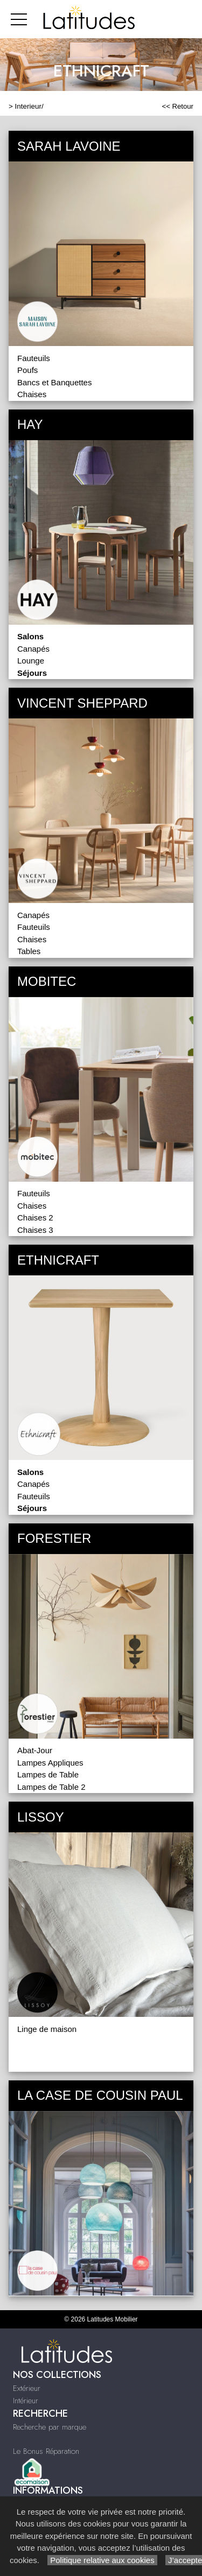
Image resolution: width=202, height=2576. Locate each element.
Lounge (30, 660)
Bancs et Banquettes (54, 382)
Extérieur (26, 2388)
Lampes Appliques (50, 1762)
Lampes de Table (48, 1774)
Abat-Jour (34, 1750)
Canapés (33, 648)
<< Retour (177, 106)
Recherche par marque (49, 2427)
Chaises (31, 394)
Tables (28, 951)
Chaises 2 (35, 1217)
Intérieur (25, 2400)
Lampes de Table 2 (51, 1786)
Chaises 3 (35, 1229)
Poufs (27, 370)
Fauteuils (33, 358)
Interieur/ (29, 106)
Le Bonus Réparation (46, 2451)
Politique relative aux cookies (102, 2560)
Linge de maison (46, 2029)
